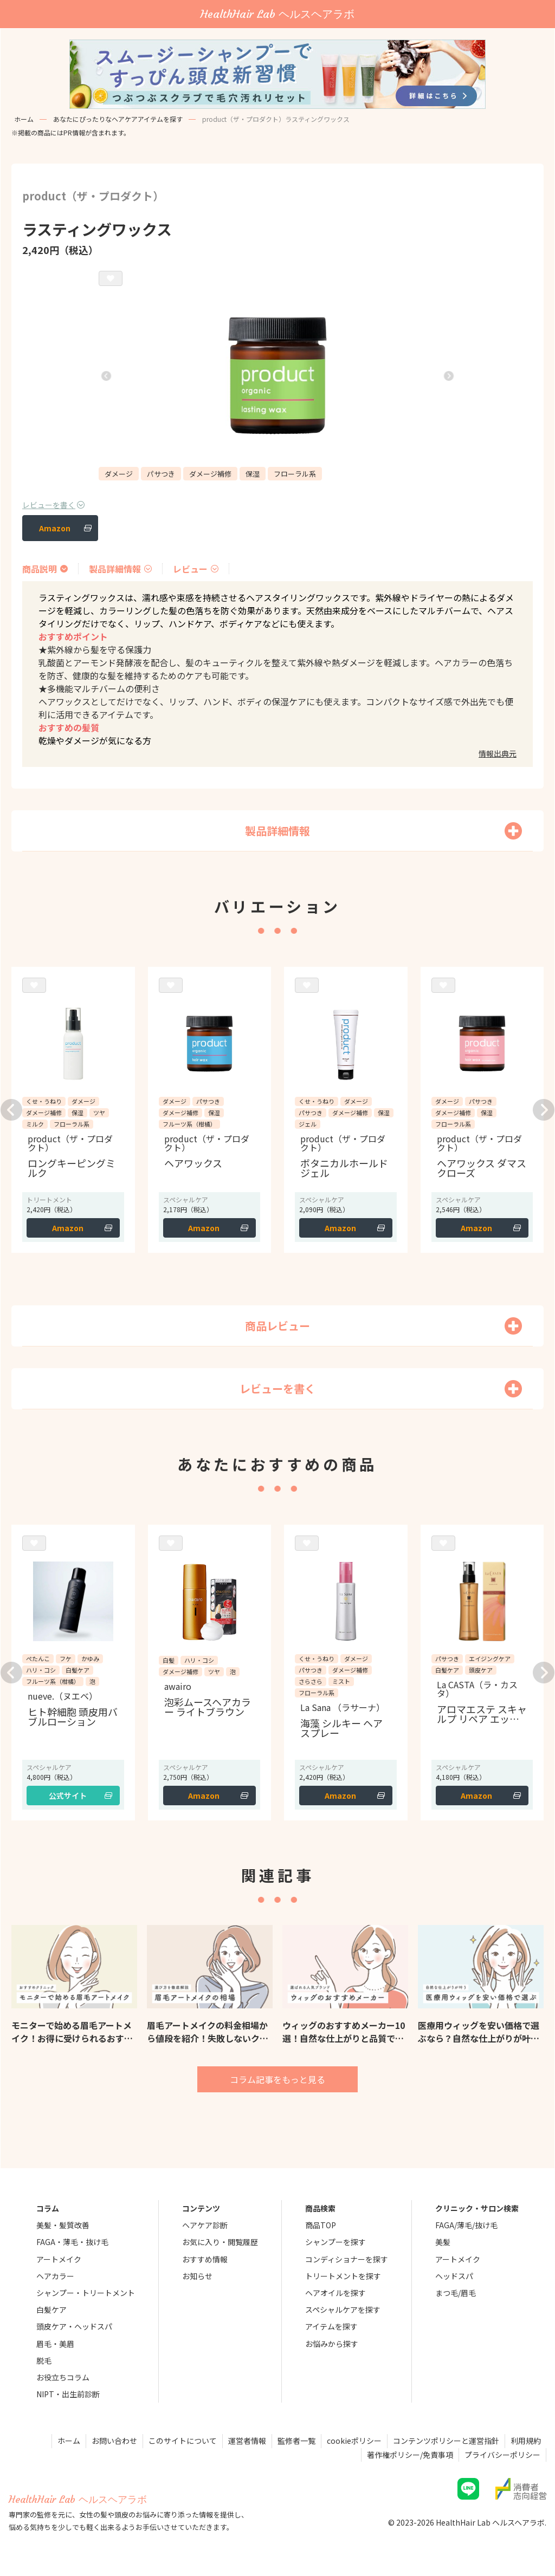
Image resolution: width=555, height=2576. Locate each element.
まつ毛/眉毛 (455, 2292)
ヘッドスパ (454, 2276)
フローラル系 (295, 474)
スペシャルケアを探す (342, 2309)
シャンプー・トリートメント (85, 2292)
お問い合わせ (114, 2440)
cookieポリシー (354, 2440)
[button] (106, 375)
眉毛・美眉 (55, 2343)
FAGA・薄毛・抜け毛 (72, 2241)
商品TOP (320, 2225)
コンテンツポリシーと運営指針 (446, 2440)
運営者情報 (247, 2440)
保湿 (253, 474)
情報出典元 (498, 753)
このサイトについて (183, 2440)
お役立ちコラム (62, 2377)
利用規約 (526, 2440)
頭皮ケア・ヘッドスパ (74, 2326)
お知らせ (197, 2276)
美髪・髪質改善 (62, 2225)
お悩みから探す (331, 2343)
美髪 (442, 2241)
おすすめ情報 (205, 2259)
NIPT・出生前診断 (68, 2394)
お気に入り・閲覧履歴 (220, 2241)
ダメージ (119, 474)
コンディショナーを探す (346, 2259)
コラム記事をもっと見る (277, 2079)
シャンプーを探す (335, 2241)
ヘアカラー (55, 2276)
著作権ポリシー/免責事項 (410, 2454)
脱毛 (43, 2360)
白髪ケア (51, 2309)
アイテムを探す (331, 2326)
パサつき (161, 474)
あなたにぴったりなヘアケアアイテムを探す (118, 119)
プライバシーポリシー (502, 2454)
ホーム (24, 119)
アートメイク (58, 2259)
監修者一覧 (296, 2440)
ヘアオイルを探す (335, 2292)
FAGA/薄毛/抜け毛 (466, 2225)
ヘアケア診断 (205, 2225)
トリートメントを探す (343, 2276)
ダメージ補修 (210, 474)
